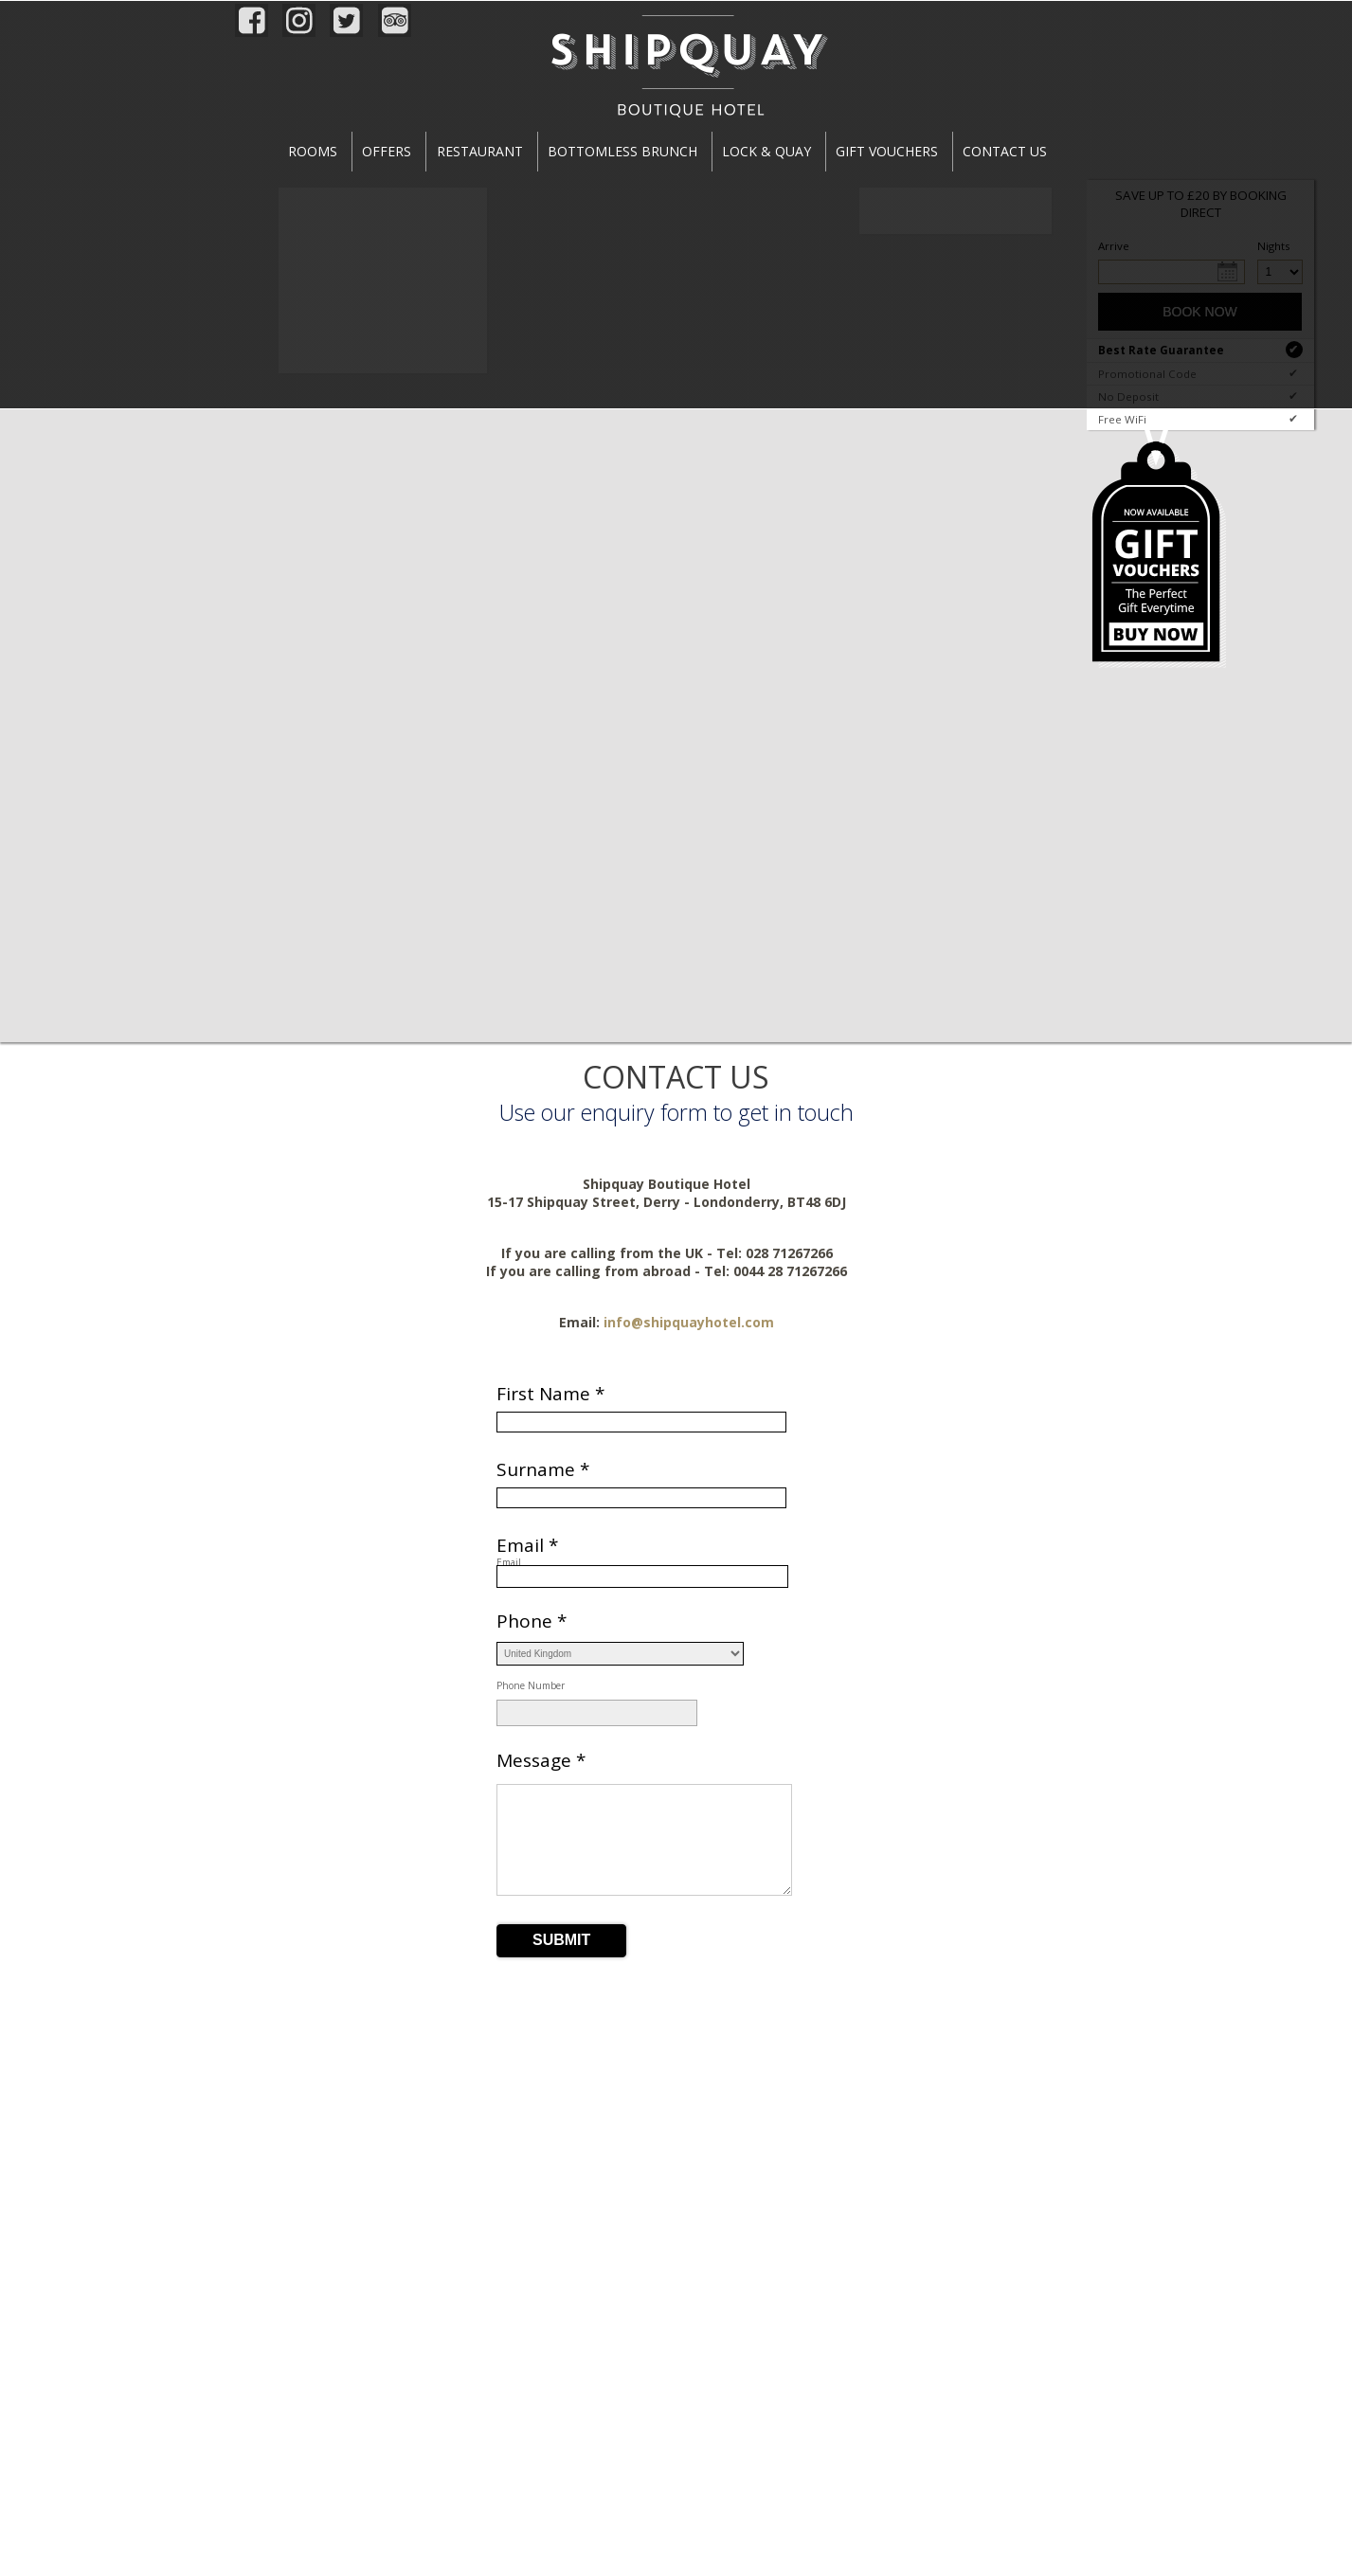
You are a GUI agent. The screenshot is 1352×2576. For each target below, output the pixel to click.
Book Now (1200, 311)
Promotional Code (1200, 373)
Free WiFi (1200, 418)
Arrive (1113, 246)
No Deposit (1200, 396)
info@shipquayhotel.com (689, 1322)
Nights (1260, 246)
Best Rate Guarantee (1200, 349)
